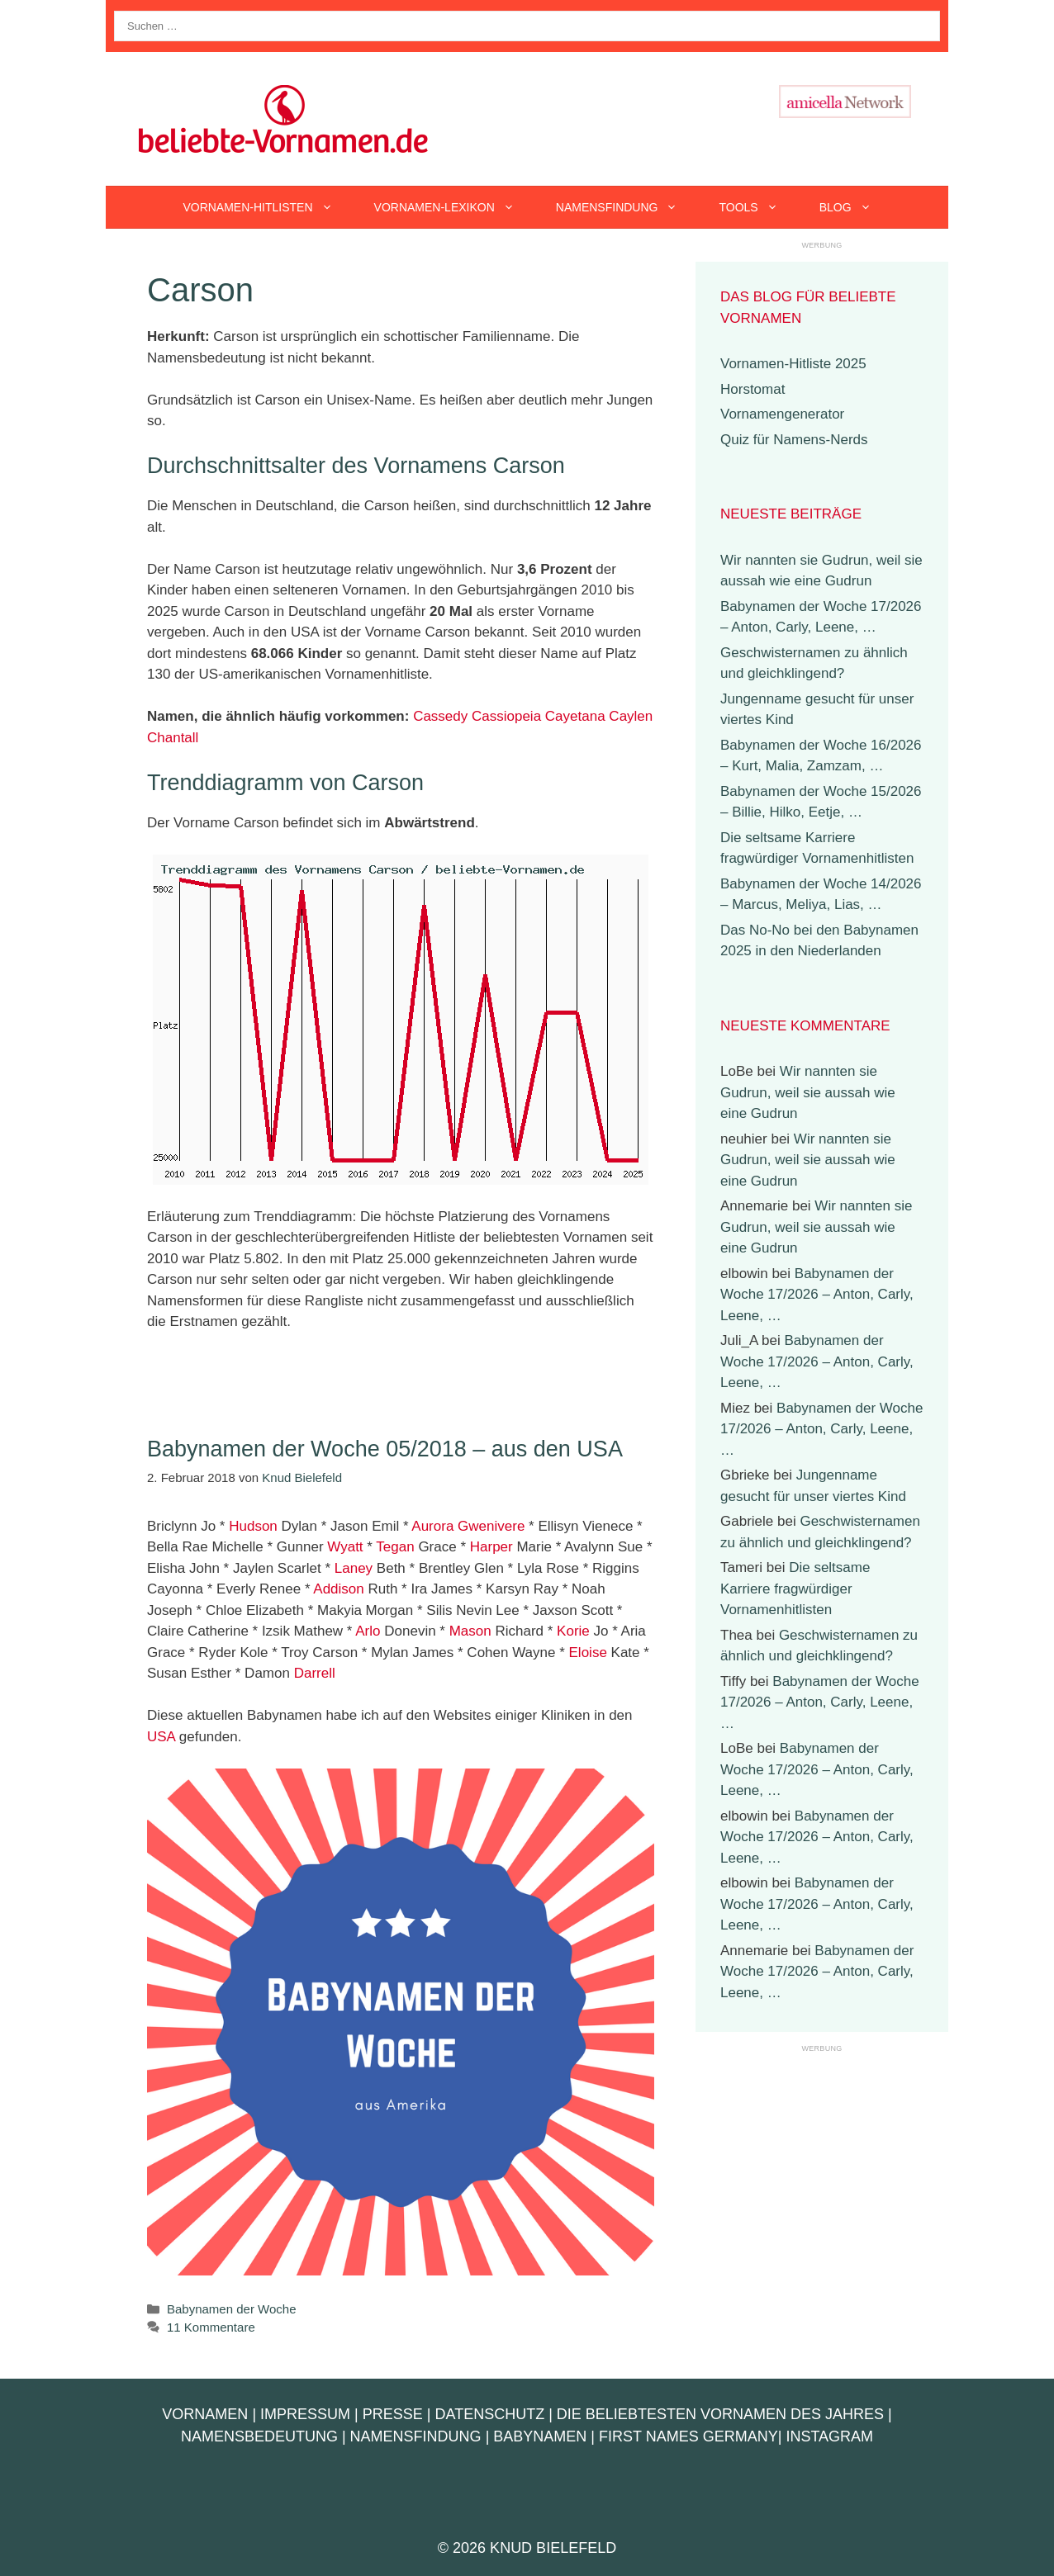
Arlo (367, 1631)
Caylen (631, 716)
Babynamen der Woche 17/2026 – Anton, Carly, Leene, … (817, 1295)
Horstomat (752, 389)
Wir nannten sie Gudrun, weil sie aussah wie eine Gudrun (807, 1092)
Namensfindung (627, 207)
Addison (338, 1589)
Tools (758, 207)
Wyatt (345, 1547)
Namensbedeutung (259, 2436)
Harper (491, 1547)
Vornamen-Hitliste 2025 (793, 364)
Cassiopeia (506, 716)
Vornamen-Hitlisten (268, 207)
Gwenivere (491, 1526)
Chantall (172, 738)
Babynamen (539, 2436)
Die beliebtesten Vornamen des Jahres (720, 2414)
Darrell (314, 1673)
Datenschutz (489, 2414)
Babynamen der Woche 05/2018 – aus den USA (385, 1449)
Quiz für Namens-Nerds (794, 439)
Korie (573, 1631)
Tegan (395, 1547)
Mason (470, 1631)
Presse (393, 2414)
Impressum (305, 2414)
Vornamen (205, 2414)
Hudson (253, 1526)
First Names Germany (688, 2436)
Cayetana (575, 716)
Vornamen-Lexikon (454, 207)
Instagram (829, 2436)
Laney (354, 1568)
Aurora (432, 1526)
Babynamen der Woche (231, 2309)
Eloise (588, 1652)
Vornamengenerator (782, 414)
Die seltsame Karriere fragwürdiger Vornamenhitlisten (795, 1588)
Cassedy (440, 716)
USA (161, 1737)
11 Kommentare (211, 2327)
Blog (855, 207)
